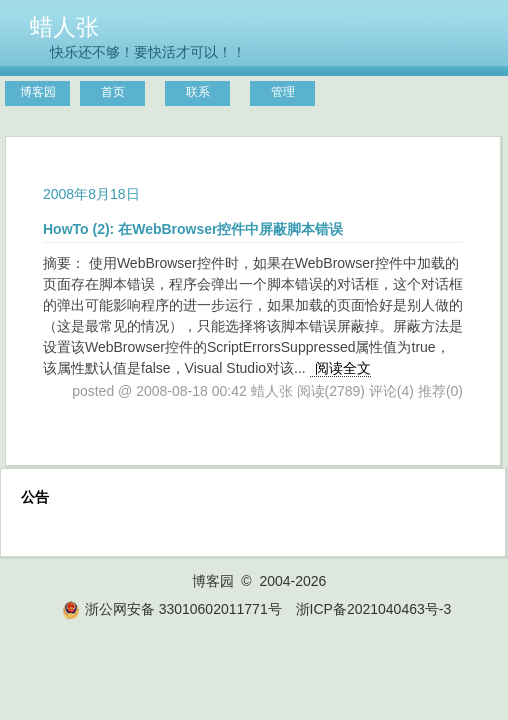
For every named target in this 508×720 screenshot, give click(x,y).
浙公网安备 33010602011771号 (172, 609)
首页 (113, 92)
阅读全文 (343, 368)
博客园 (38, 92)
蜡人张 (64, 27)
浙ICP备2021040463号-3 (374, 609)
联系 (198, 92)
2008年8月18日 (91, 194)
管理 (283, 92)
